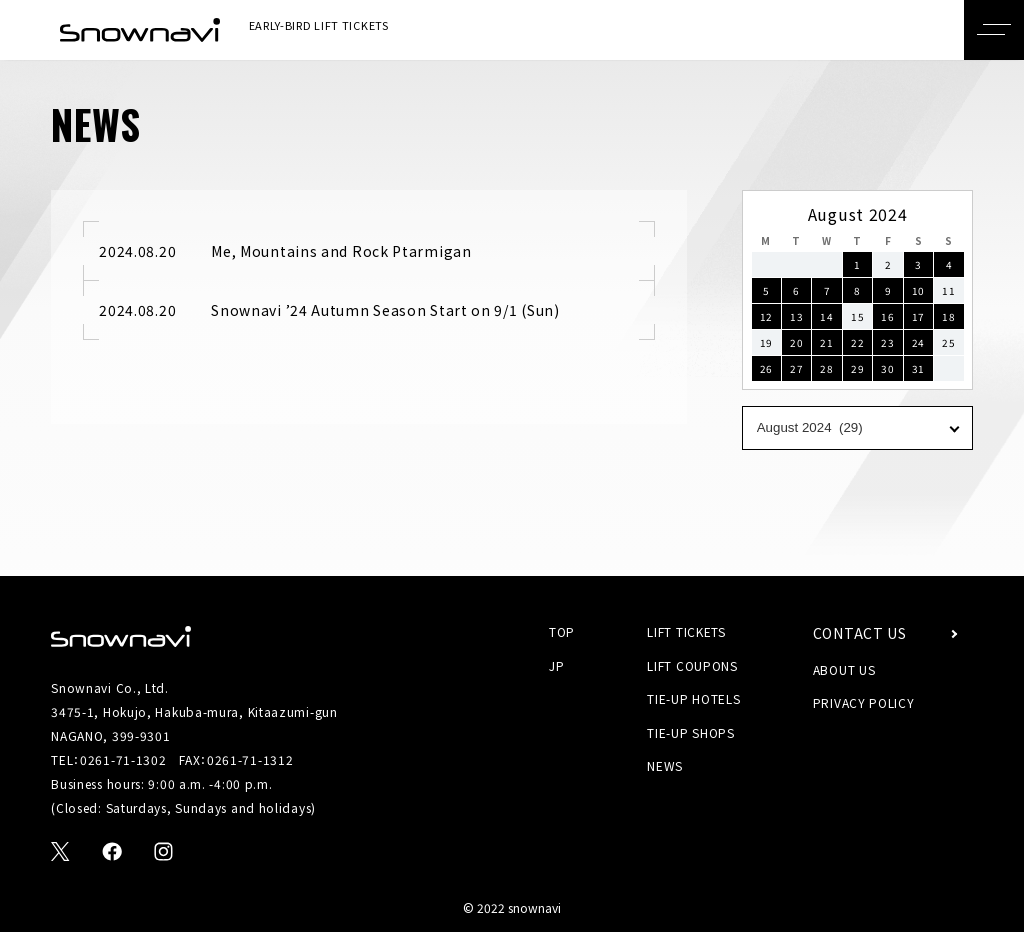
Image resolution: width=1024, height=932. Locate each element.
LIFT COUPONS (692, 665)
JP (556, 665)
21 (826, 342)
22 (857, 342)
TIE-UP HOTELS (693, 699)
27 (796, 368)
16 (887, 316)
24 (918, 342)
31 (918, 368)
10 (918, 290)
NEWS (665, 766)
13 (796, 316)
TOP (562, 631)
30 (887, 368)
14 (826, 316)
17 (918, 316)
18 (948, 316)
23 (887, 342)
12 (766, 316)
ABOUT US (844, 669)
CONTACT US (860, 634)
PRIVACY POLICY (864, 703)
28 (826, 368)
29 (857, 368)
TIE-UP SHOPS (690, 732)
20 (796, 342)
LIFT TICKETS (686, 631)
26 (766, 368)
